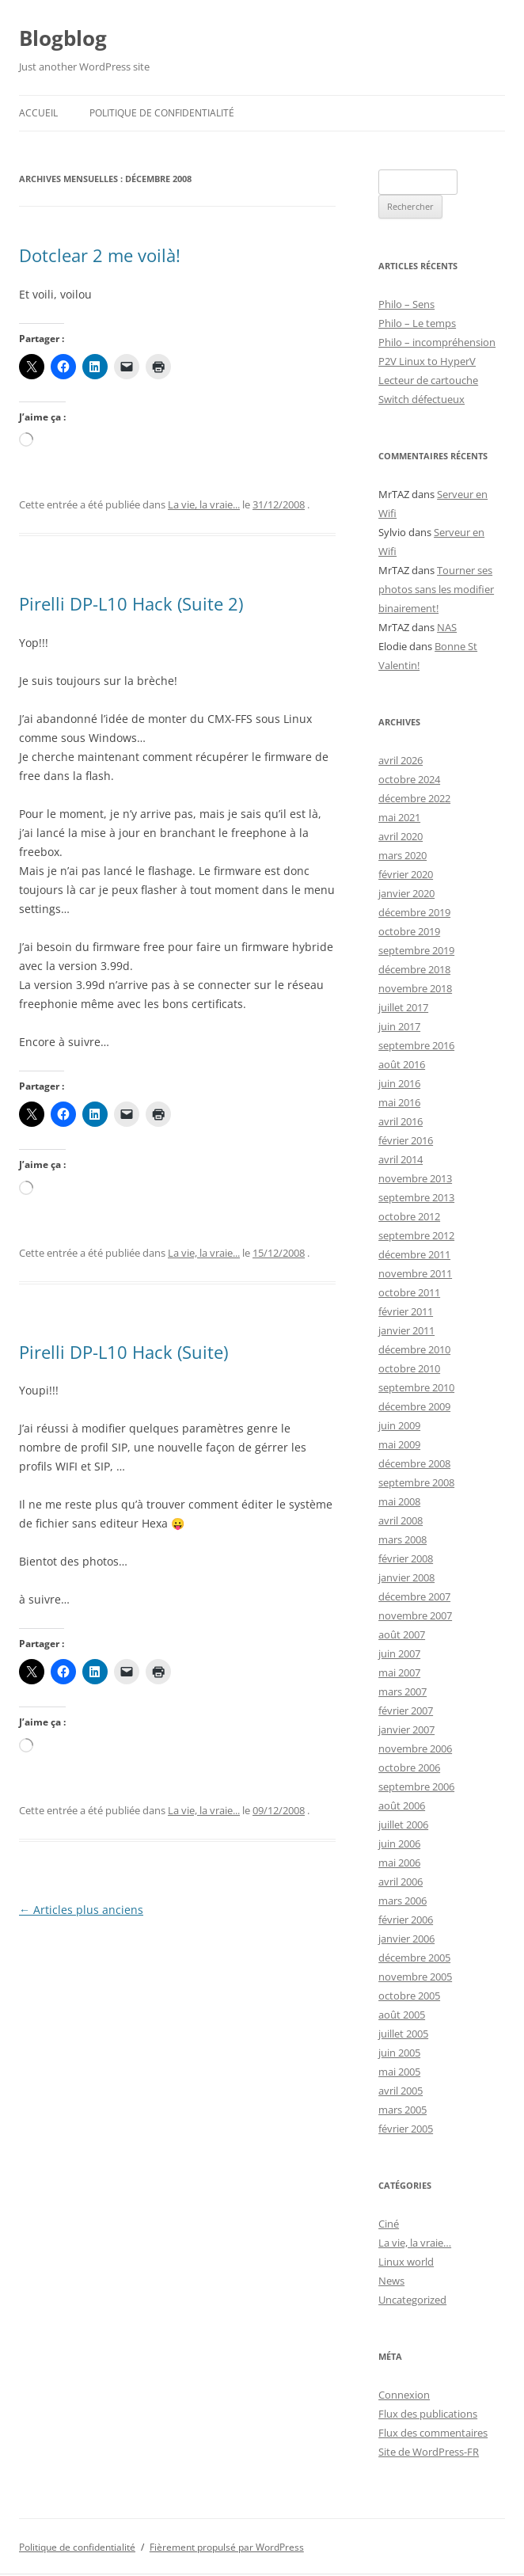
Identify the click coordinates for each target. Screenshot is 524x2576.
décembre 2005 (414, 1957)
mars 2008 (402, 1539)
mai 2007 (399, 1672)
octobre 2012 (409, 1216)
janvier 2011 (406, 1330)
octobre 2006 (409, 1767)
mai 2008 (399, 1501)
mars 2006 (402, 1900)
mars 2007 (402, 1691)
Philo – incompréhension (437, 342)
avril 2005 (400, 2090)
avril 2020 (400, 836)
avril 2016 (400, 1121)
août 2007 (401, 1634)
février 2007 (405, 1710)
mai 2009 (399, 1444)
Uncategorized (412, 2300)
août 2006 (401, 1805)
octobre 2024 (409, 779)
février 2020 (405, 874)
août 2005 (401, 2014)
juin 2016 (399, 1083)
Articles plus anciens (81, 1909)
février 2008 (405, 1558)
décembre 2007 (414, 1596)
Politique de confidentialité (161, 113)
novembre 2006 (415, 1748)
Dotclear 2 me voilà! (99, 255)
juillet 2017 (403, 1007)
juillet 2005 (403, 2033)
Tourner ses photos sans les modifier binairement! (436, 589)
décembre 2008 (414, 1463)
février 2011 (405, 1311)
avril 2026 (400, 760)
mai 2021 (399, 817)
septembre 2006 (416, 1786)
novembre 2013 (415, 1178)
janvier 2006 (406, 1938)
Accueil (38, 113)
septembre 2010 (416, 1387)
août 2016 (401, 1064)
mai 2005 (399, 2071)
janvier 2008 (406, 1577)
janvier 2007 (406, 1729)
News (391, 2281)
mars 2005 (402, 2109)
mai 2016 (399, 1102)
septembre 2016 (416, 1045)
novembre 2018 (415, 988)
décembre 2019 (414, 912)
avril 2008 (400, 1520)
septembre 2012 (416, 1235)
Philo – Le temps (417, 323)
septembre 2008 (416, 1482)
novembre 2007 (415, 1615)
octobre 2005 (409, 1995)
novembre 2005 (415, 1976)
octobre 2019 (409, 931)
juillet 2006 (403, 1824)
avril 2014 (400, 1159)
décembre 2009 (414, 1406)
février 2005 (405, 2128)
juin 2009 (399, 1425)
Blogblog (63, 38)
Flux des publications (427, 2414)
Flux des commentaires (433, 2433)
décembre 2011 (414, 1254)
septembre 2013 (416, 1197)
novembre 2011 (415, 1273)
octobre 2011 (409, 1292)
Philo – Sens (406, 304)
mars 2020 (402, 855)
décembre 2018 (414, 969)
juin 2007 (399, 1653)
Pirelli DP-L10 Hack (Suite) (123, 1352)
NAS (447, 627)
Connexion (404, 2395)
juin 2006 (399, 1843)
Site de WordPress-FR (428, 2452)
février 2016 (405, 1140)
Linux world (406, 2261)
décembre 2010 (414, 1349)
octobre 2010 (409, 1368)
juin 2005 (399, 2052)
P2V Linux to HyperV (427, 361)
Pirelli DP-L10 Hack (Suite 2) (131, 603)
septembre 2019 (416, 950)
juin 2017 (399, 1026)
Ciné (388, 2223)
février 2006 (405, 1919)
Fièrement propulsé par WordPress (227, 2547)
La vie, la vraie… (414, 2242)
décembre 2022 (414, 798)
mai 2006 (399, 1862)
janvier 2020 (406, 893)
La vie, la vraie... (204, 504)
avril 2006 (400, 1881)
